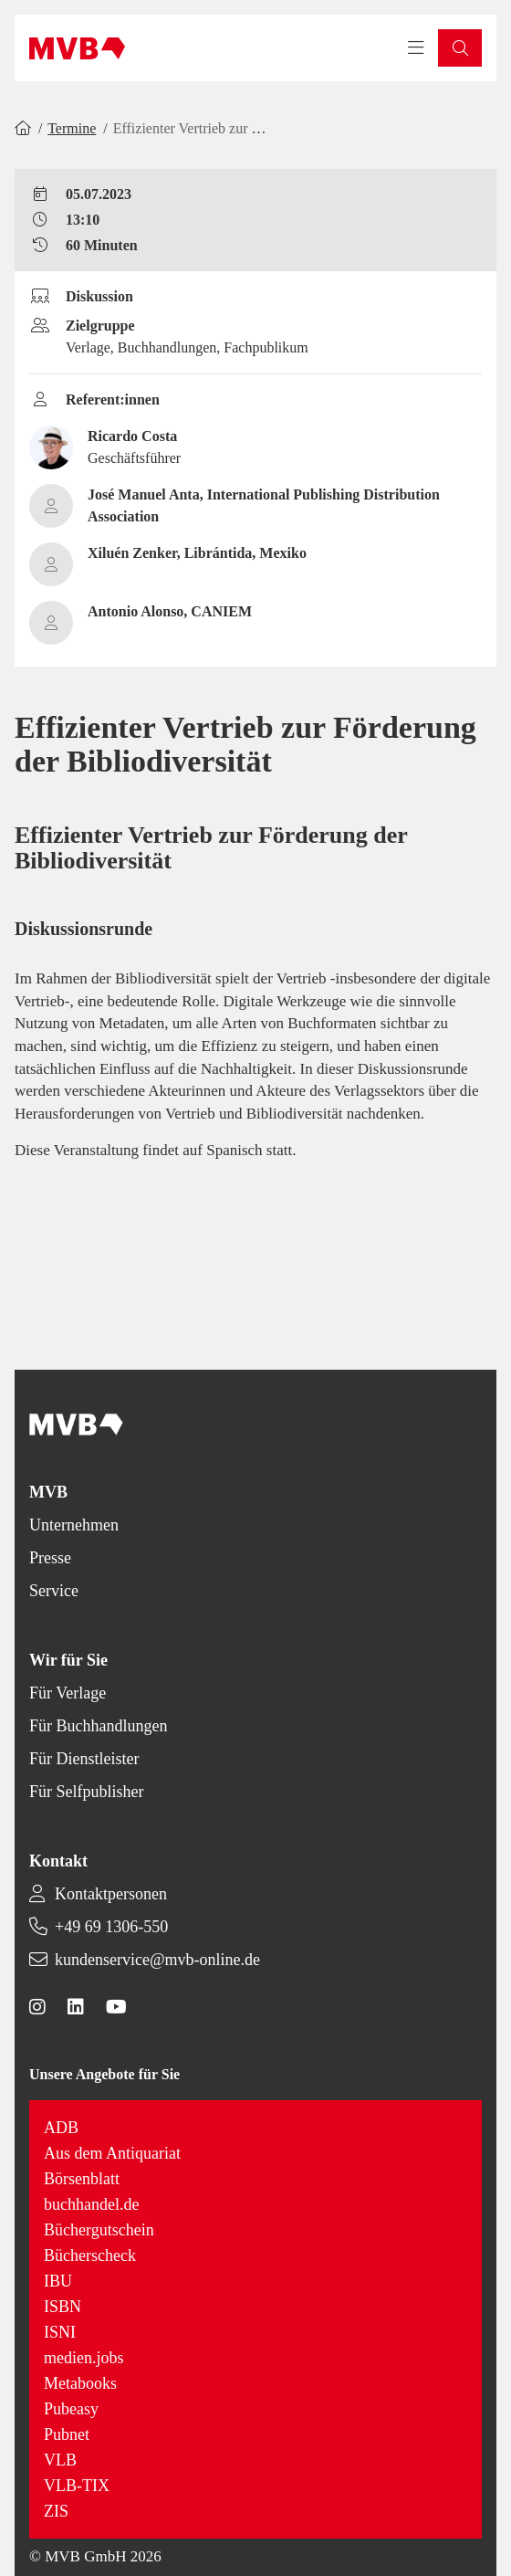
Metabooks (80, 2383)
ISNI (60, 2332)
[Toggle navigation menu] (416, 48)
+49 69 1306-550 (111, 1927)
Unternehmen (74, 1525)
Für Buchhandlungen (98, 1726)
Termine (71, 128)
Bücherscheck (90, 2255)
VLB (60, 2460)
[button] (460, 48)
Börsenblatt (82, 2179)
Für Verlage (67, 1693)
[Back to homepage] (77, 48)
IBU (58, 2281)
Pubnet (66, 2434)
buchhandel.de (91, 2204)
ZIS (56, 2511)
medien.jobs (84, 2358)
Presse (50, 1558)
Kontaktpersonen (111, 1894)
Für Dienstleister (84, 1759)
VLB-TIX (77, 2485)
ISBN (62, 2306)
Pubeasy (71, 2409)
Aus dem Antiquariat (112, 2153)
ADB (61, 2128)
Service (53, 1591)
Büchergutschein (99, 2230)
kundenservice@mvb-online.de (157, 1959)
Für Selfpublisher (86, 1791)
